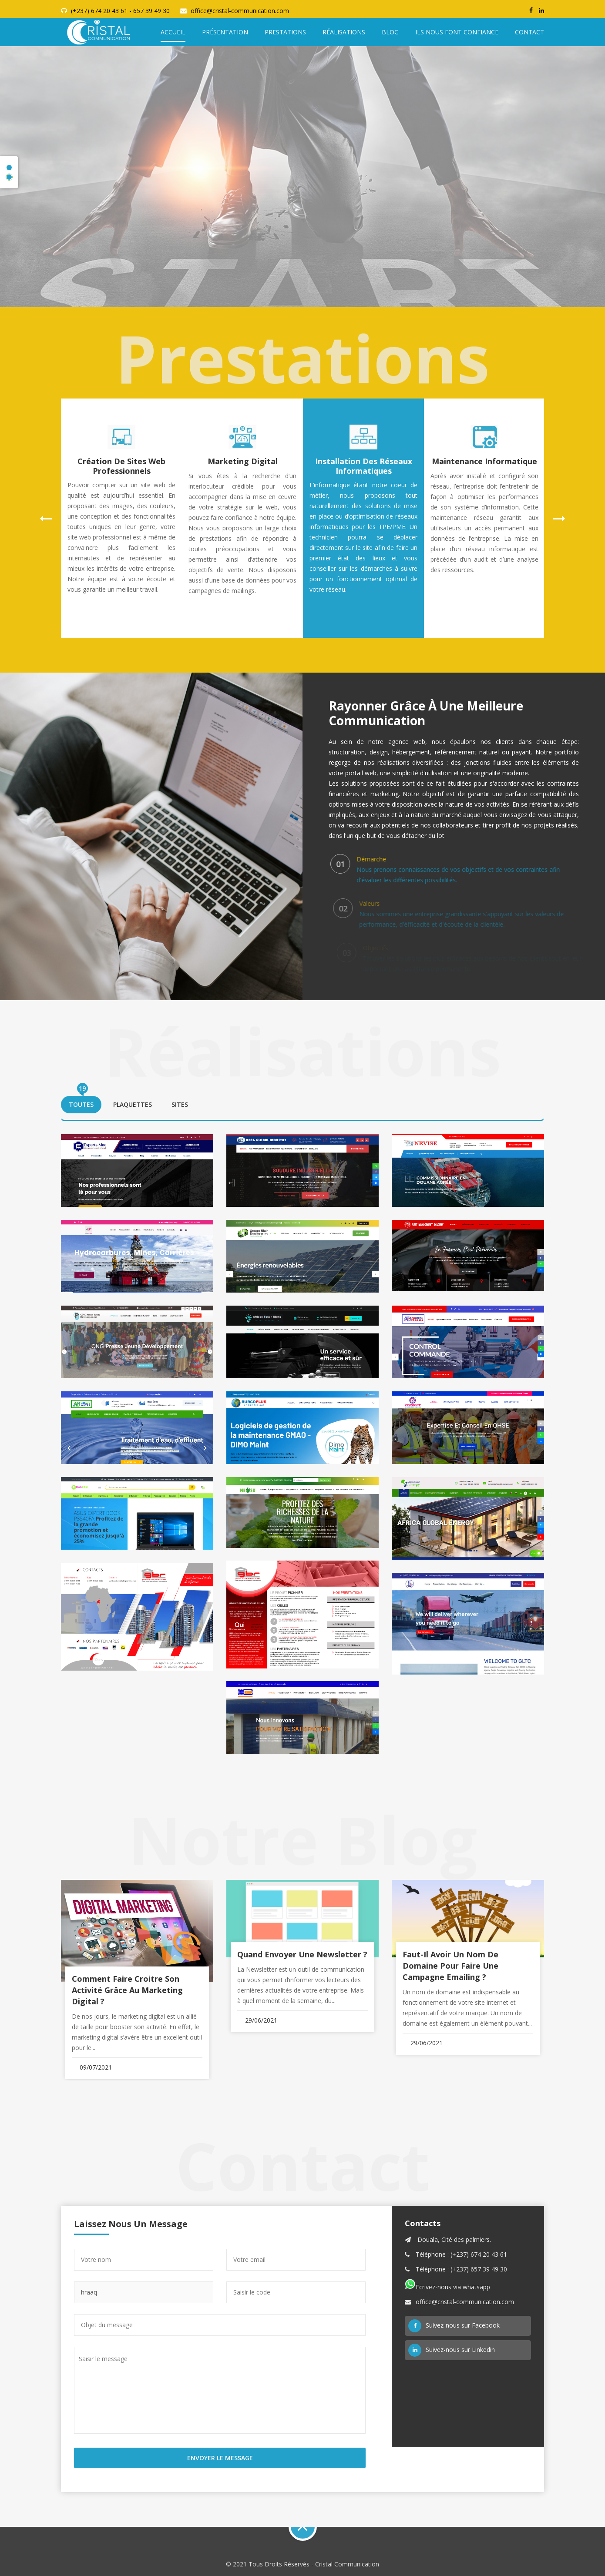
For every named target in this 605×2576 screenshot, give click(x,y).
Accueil (173, 32)
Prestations (285, 32)
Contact (529, 32)
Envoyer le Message (220, 2458)
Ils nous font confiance (456, 32)
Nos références (303, 212)
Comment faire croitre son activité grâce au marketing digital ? (127, 1990)
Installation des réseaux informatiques (363, 466)
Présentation (225, 32)
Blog (390, 32)
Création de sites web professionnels (121, 466)
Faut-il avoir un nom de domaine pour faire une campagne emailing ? (450, 1965)
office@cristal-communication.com (240, 11)
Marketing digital (243, 461)
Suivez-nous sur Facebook (454, 2325)
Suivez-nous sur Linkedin (451, 2350)
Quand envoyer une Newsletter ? (302, 1954)
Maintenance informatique (484, 461)
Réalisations (344, 32)
